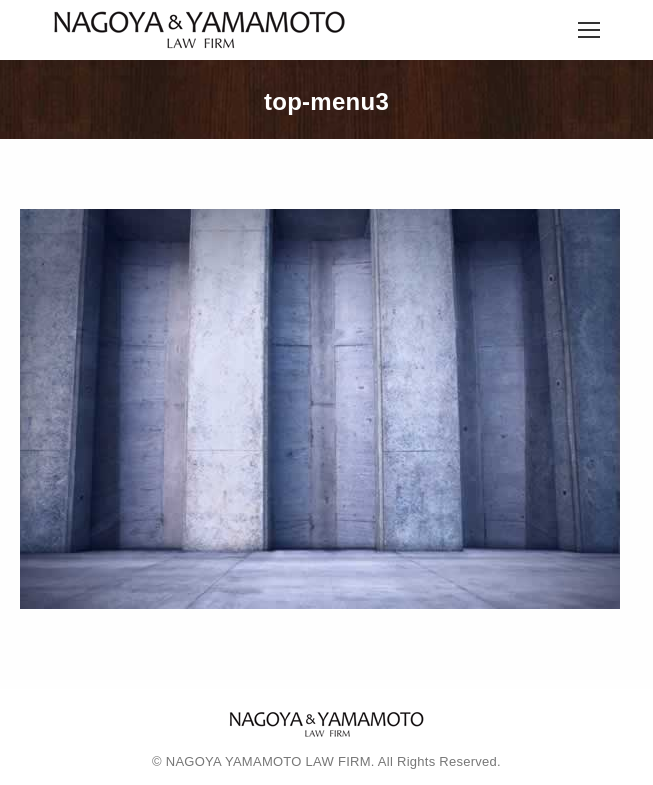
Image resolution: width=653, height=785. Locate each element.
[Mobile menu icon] (589, 30)
